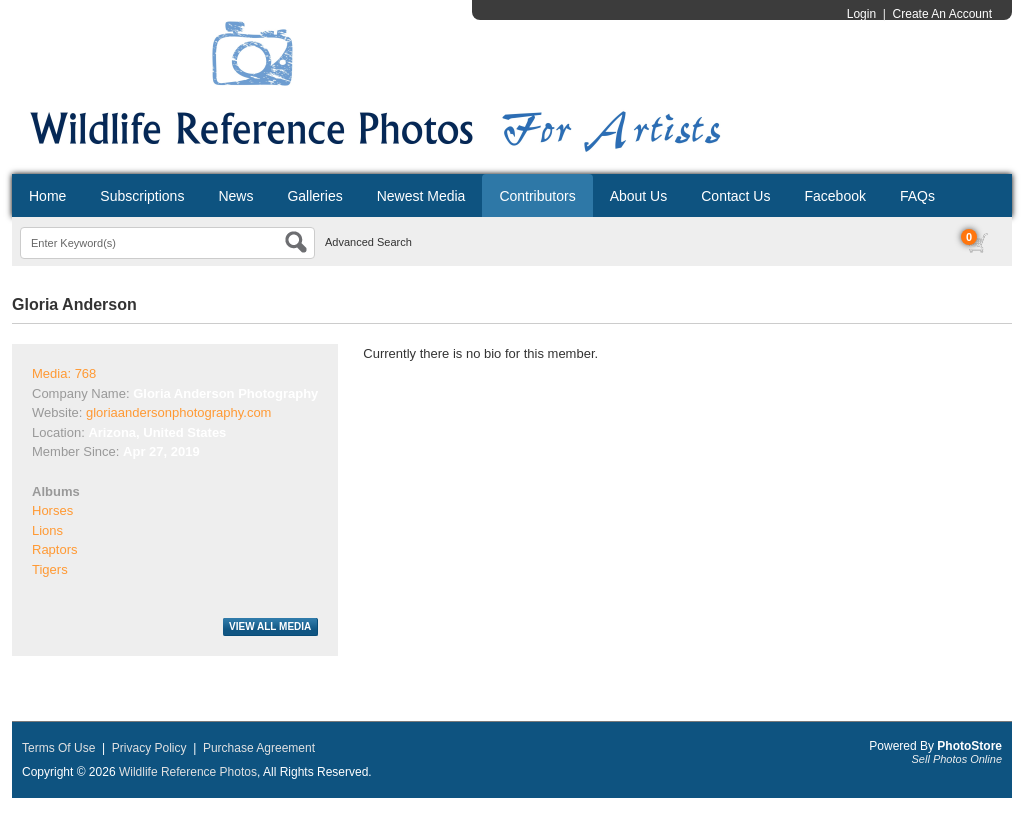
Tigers (50, 569)
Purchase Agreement (259, 748)
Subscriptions (142, 196)
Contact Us (735, 196)
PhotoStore (969, 746)
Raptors (55, 549)
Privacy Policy (149, 748)
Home (47, 196)
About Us (639, 196)
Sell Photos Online (957, 759)
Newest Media (421, 196)
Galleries (314, 196)
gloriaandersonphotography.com (179, 412)
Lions (47, 530)
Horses (52, 510)
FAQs (917, 196)
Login (861, 14)
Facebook (834, 196)
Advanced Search (368, 242)
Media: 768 (64, 373)
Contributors (537, 196)
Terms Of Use (58, 748)
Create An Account (942, 14)
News (235, 196)
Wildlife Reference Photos (188, 772)
